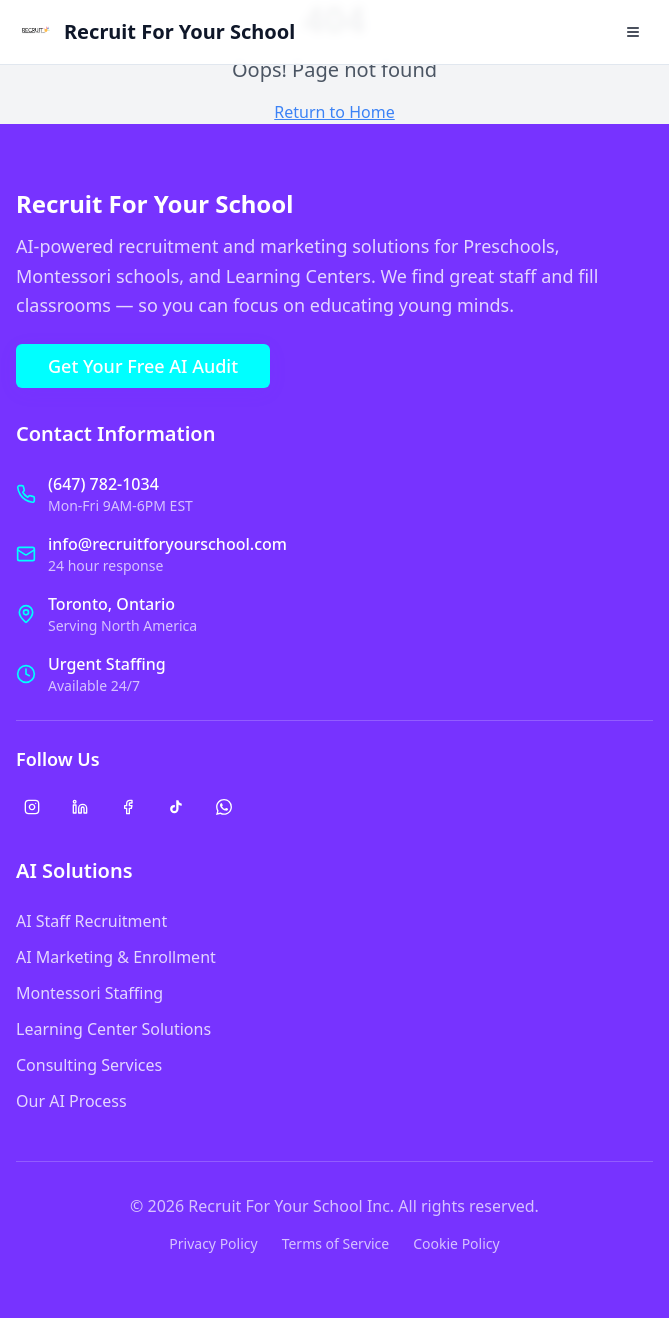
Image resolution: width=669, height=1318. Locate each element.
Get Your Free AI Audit (143, 366)
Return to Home (334, 112)
